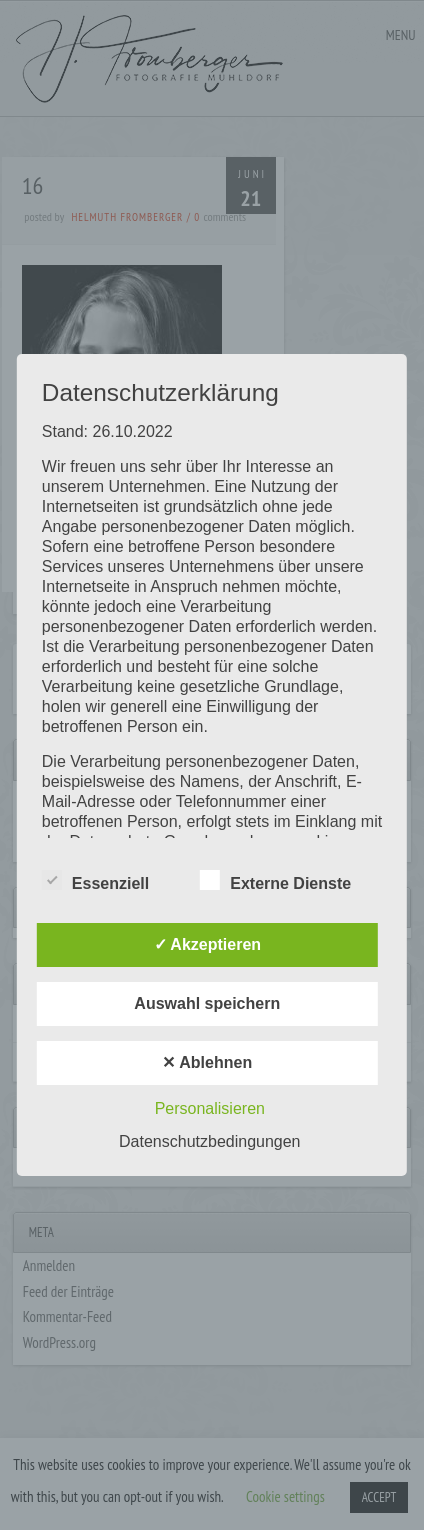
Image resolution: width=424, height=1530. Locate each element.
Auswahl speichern (207, 1003)
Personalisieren (210, 1108)
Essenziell (95, 881)
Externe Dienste (275, 881)
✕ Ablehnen (207, 1062)
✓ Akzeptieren (208, 944)
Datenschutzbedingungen (209, 1141)
